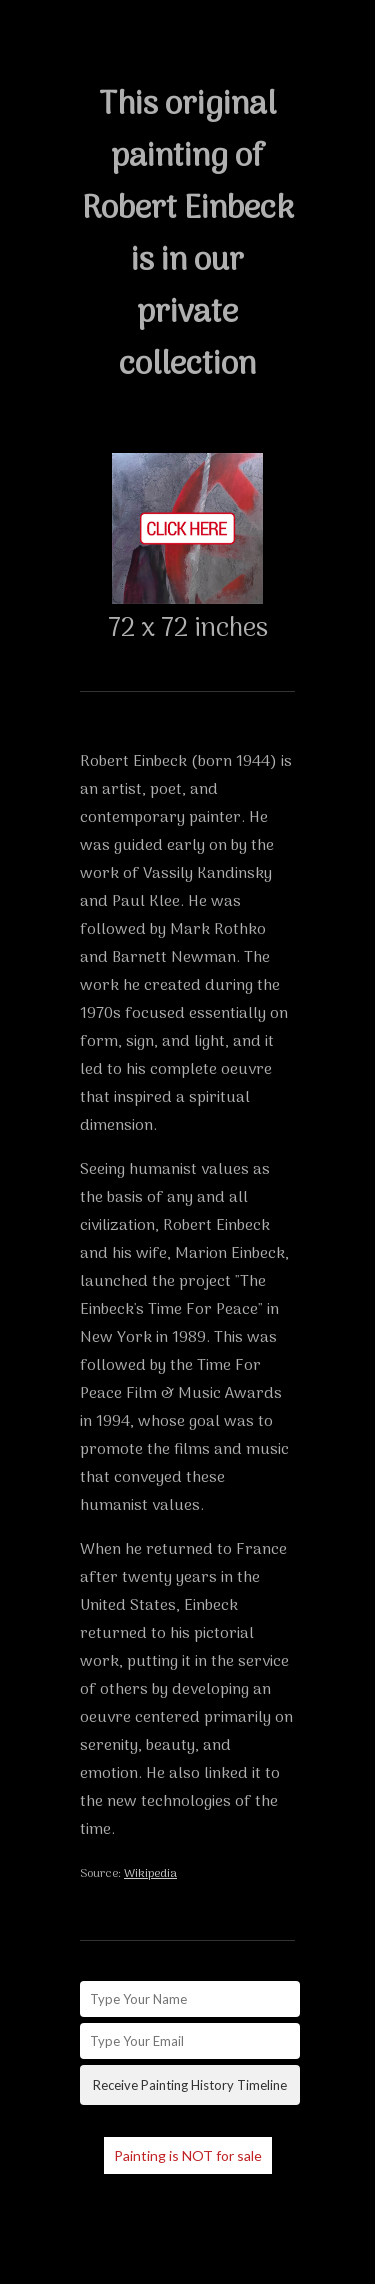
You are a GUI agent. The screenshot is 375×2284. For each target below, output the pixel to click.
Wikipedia (150, 1874)
